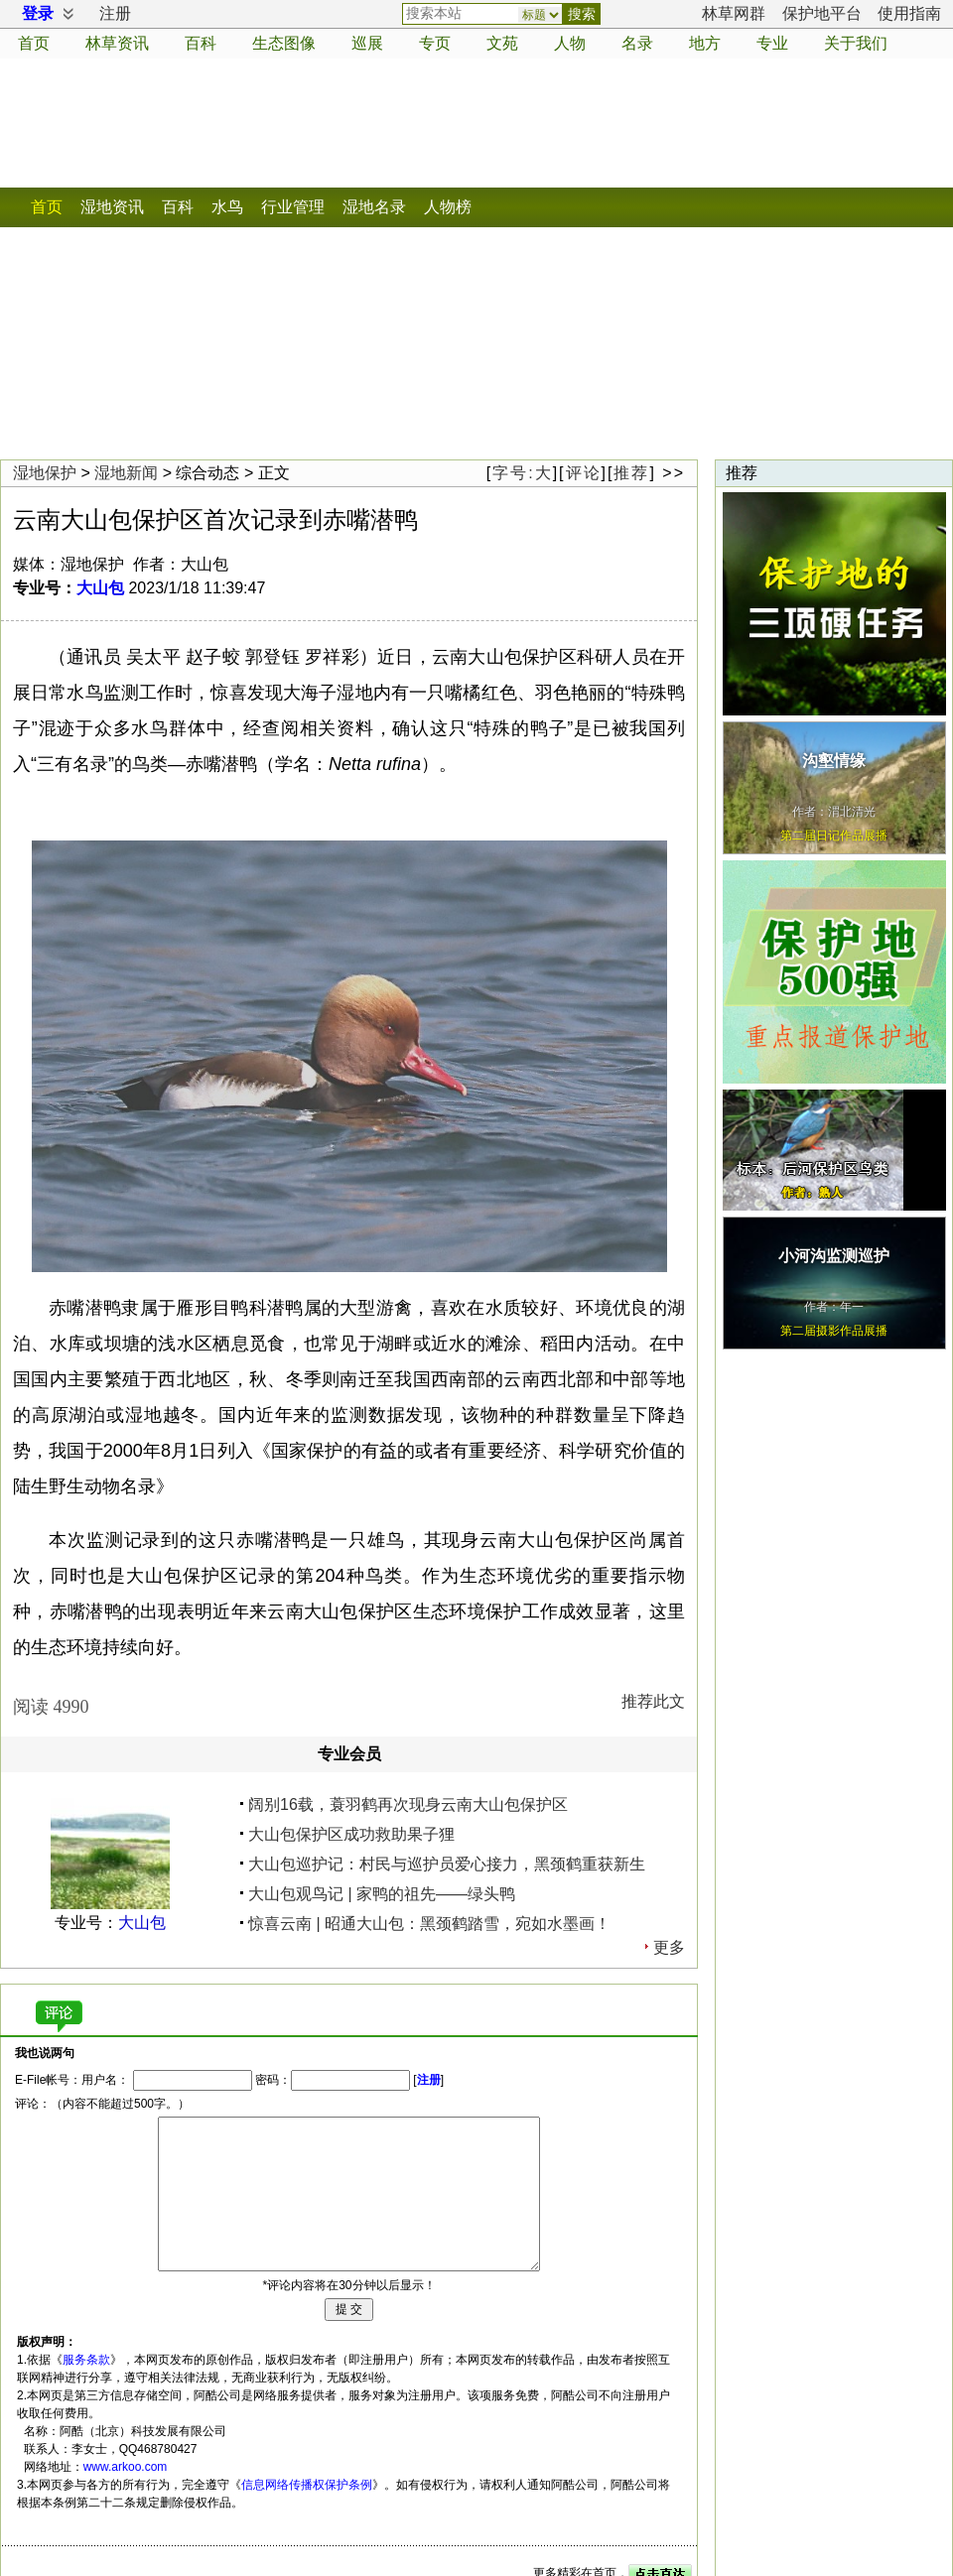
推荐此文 (653, 1701)
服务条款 (86, 2360)
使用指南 (909, 13)
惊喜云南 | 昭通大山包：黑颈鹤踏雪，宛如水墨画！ (429, 1923)
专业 (772, 43)
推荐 (631, 472)
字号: (522, 472)
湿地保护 (44, 472)
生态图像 (284, 43)
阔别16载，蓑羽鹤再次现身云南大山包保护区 (408, 1804)
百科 (200, 43)
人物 (570, 43)
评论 (584, 472)
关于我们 (855, 43)
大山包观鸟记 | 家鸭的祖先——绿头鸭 (381, 1893)
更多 (669, 1947)
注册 (115, 13)
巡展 (367, 43)
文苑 (502, 43)
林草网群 (733, 13)
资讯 (117, 43)
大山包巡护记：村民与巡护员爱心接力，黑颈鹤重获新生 (446, 1864)
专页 (435, 43)
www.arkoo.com (125, 2467)
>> (673, 472)
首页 (34, 43)
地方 (705, 43)
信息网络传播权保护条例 (306, 2485)
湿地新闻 (126, 472)
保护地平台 (822, 13)
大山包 (100, 588)
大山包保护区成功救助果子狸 (351, 1834)
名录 (637, 43)
